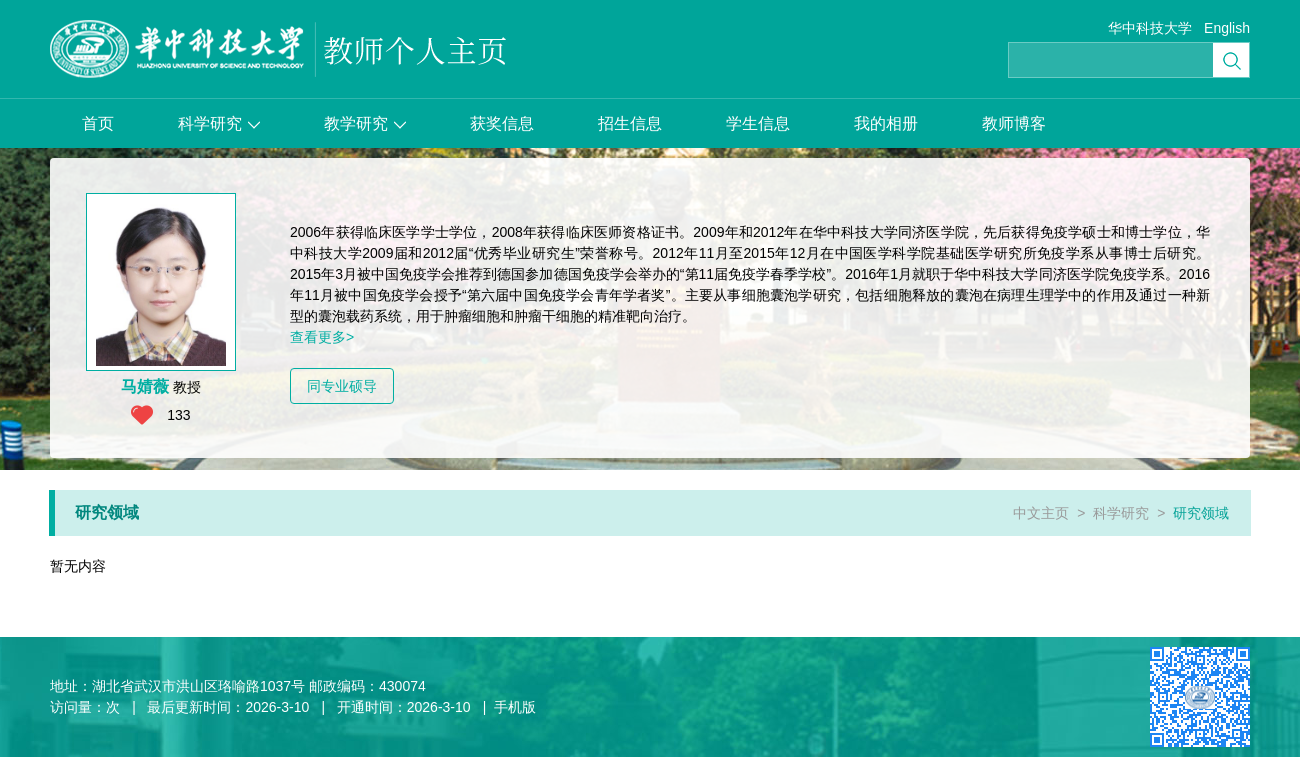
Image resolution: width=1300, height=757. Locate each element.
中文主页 (1041, 513)
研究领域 (1201, 513)
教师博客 (1014, 123)
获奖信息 (502, 123)
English (1227, 28)
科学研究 (219, 123)
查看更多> (322, 337)
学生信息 (758, 123)
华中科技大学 (1150, 28)
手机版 (515, 707)
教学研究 (365, 123)
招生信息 (630, 123)
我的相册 (886, 123)
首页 (98, 123)
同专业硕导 (342, 386)
